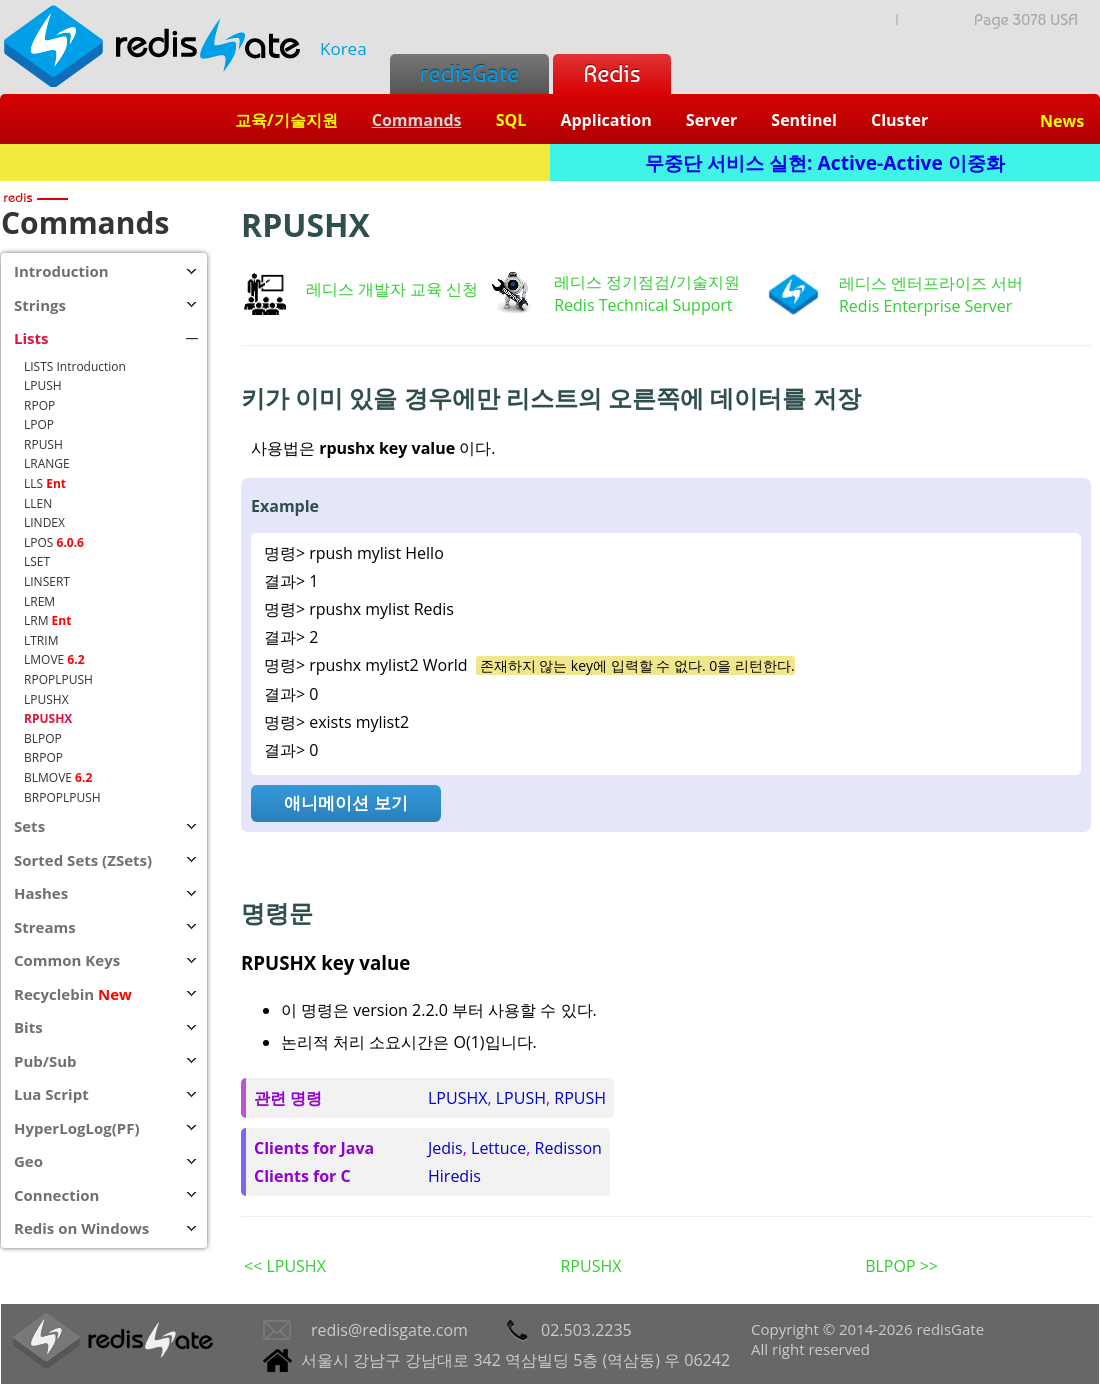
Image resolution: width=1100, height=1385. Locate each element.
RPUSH (580, 1098)
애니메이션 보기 (345, 802)
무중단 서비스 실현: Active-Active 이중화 (825, 162)
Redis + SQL (274, 162)
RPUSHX (590, 1266)
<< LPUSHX (285, 1266)
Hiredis (454, 1176)
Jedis (445, 1148)
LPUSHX (457, 1098)
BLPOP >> (901, 1266)
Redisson (568, 1148)
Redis (611, 73)
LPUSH (521, 1098)
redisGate (469, 73)
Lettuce (498, 1148)
